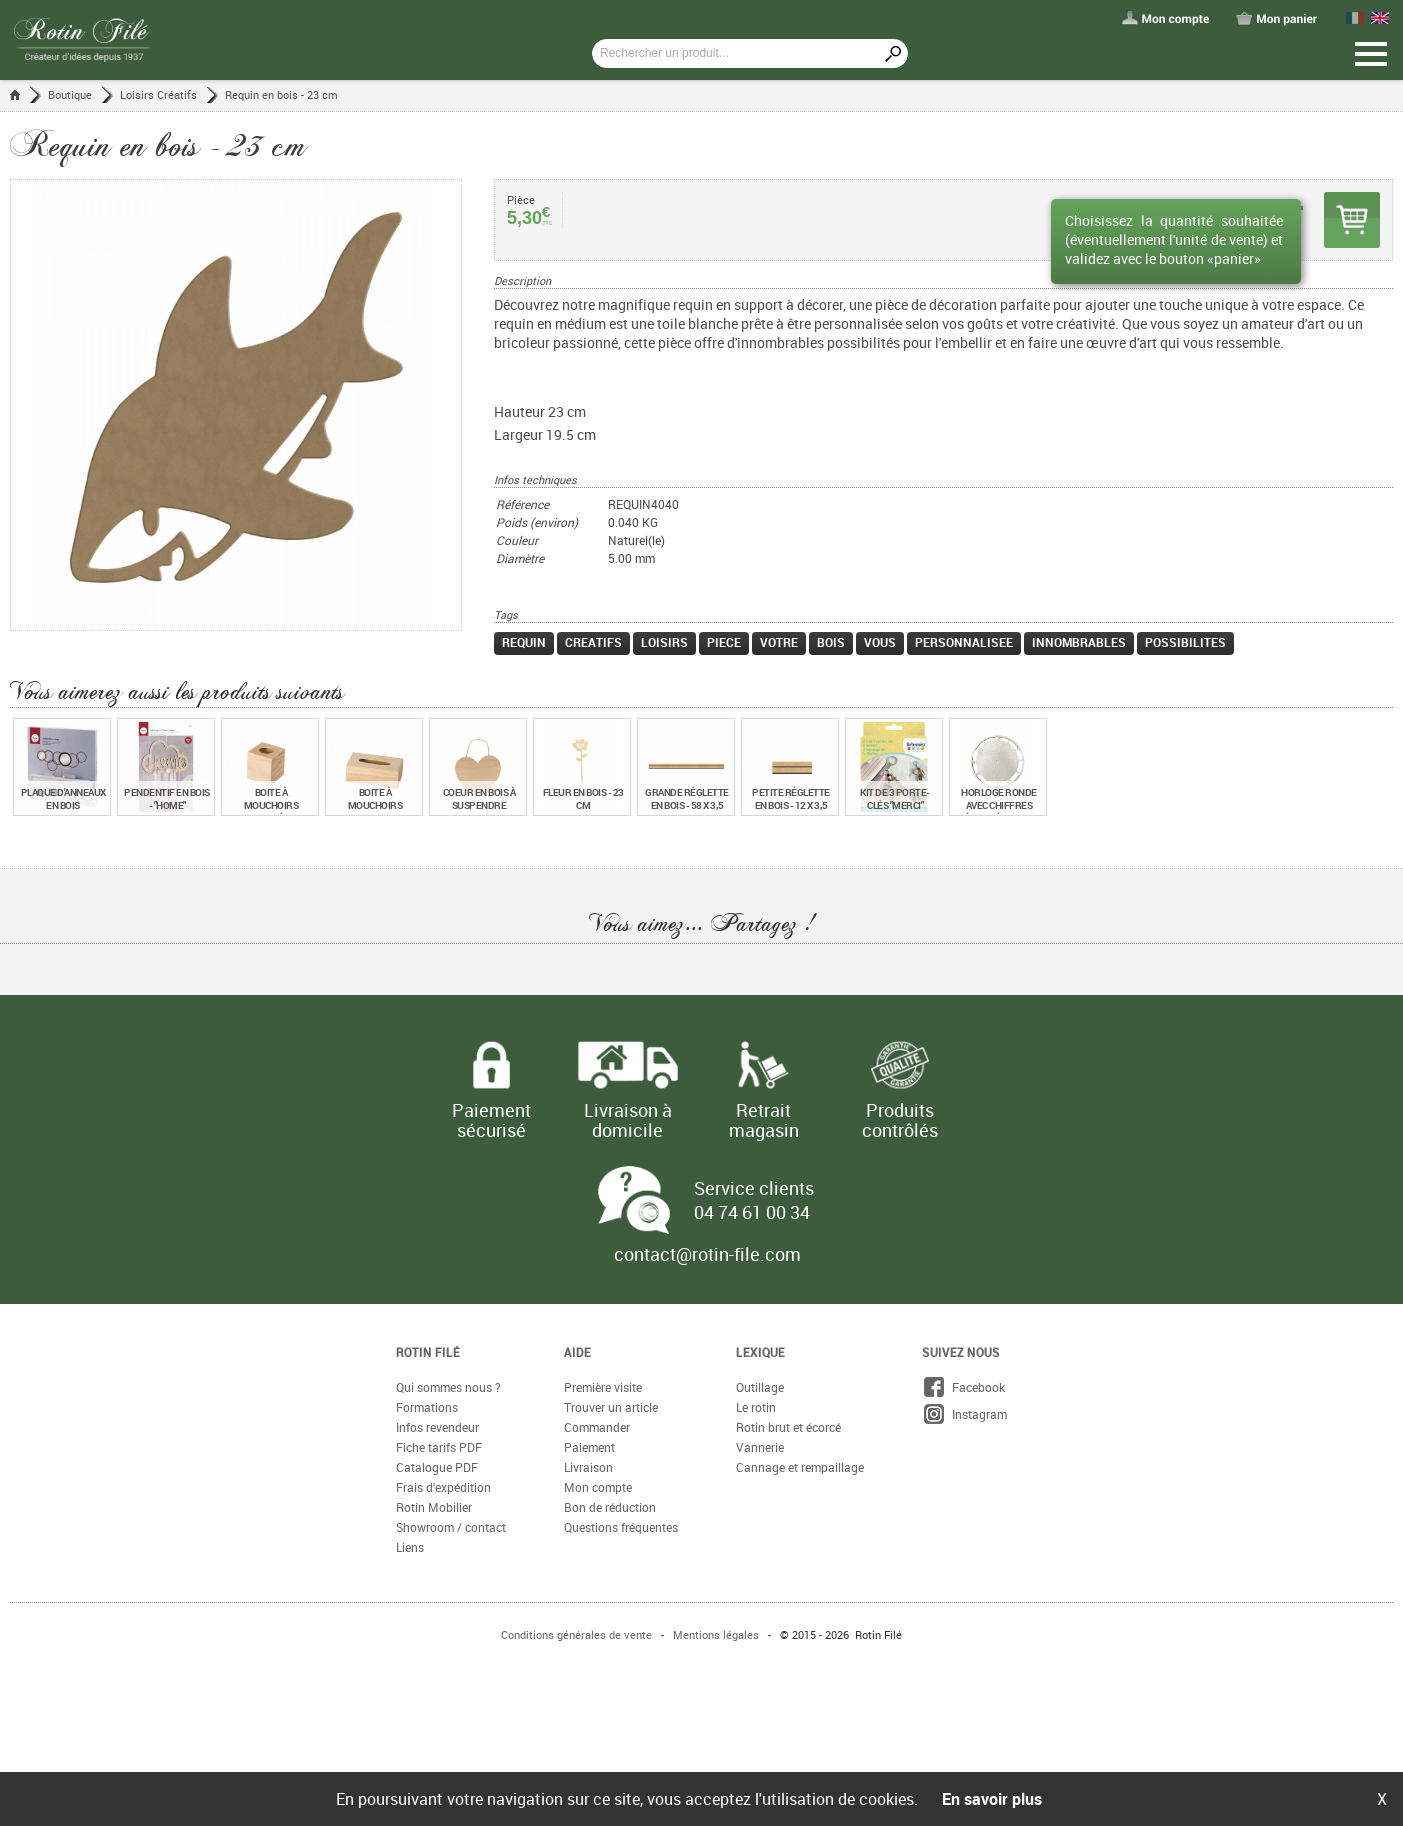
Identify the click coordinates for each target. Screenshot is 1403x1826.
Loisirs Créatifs (158, 94)
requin (524, 642)
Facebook (963, 1387)
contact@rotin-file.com (707, 1254)
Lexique (760, 1352)
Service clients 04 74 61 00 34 (754, 1200)
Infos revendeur (437, 1427)
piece (724, 642)
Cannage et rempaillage (800, 1467)
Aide (577, 1352)
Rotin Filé (428, 1352)
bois (831, 642)
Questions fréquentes (621, 1527)
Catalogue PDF (437, 1467)
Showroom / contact (451, 1527)
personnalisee (964, 642)
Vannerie (760, 1447)
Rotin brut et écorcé (788, 1427)
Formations (427, 1407)
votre (779, 642)
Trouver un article (611, 1407)
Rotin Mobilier (434, 1507)
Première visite (603, 1387)
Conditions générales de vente (576, 1634)
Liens (410, 1547)
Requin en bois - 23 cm (281, 94)
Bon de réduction (610, 1507)
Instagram (964, 1414)
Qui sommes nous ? (448, 1387)
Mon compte (598, 1487)
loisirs (664, 642)
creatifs (593, 642)
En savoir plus (992, 1799)
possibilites (1185, 642)
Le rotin (756, 1407)
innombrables (1079, 642)
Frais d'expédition (443, 1487)
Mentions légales (716, 1634)
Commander (597, 1427)
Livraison (588, 1467)
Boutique (70, 94)
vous (880, 642)
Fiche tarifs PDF (439, 1447)
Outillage (760, 1387)
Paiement (589, 1447)
